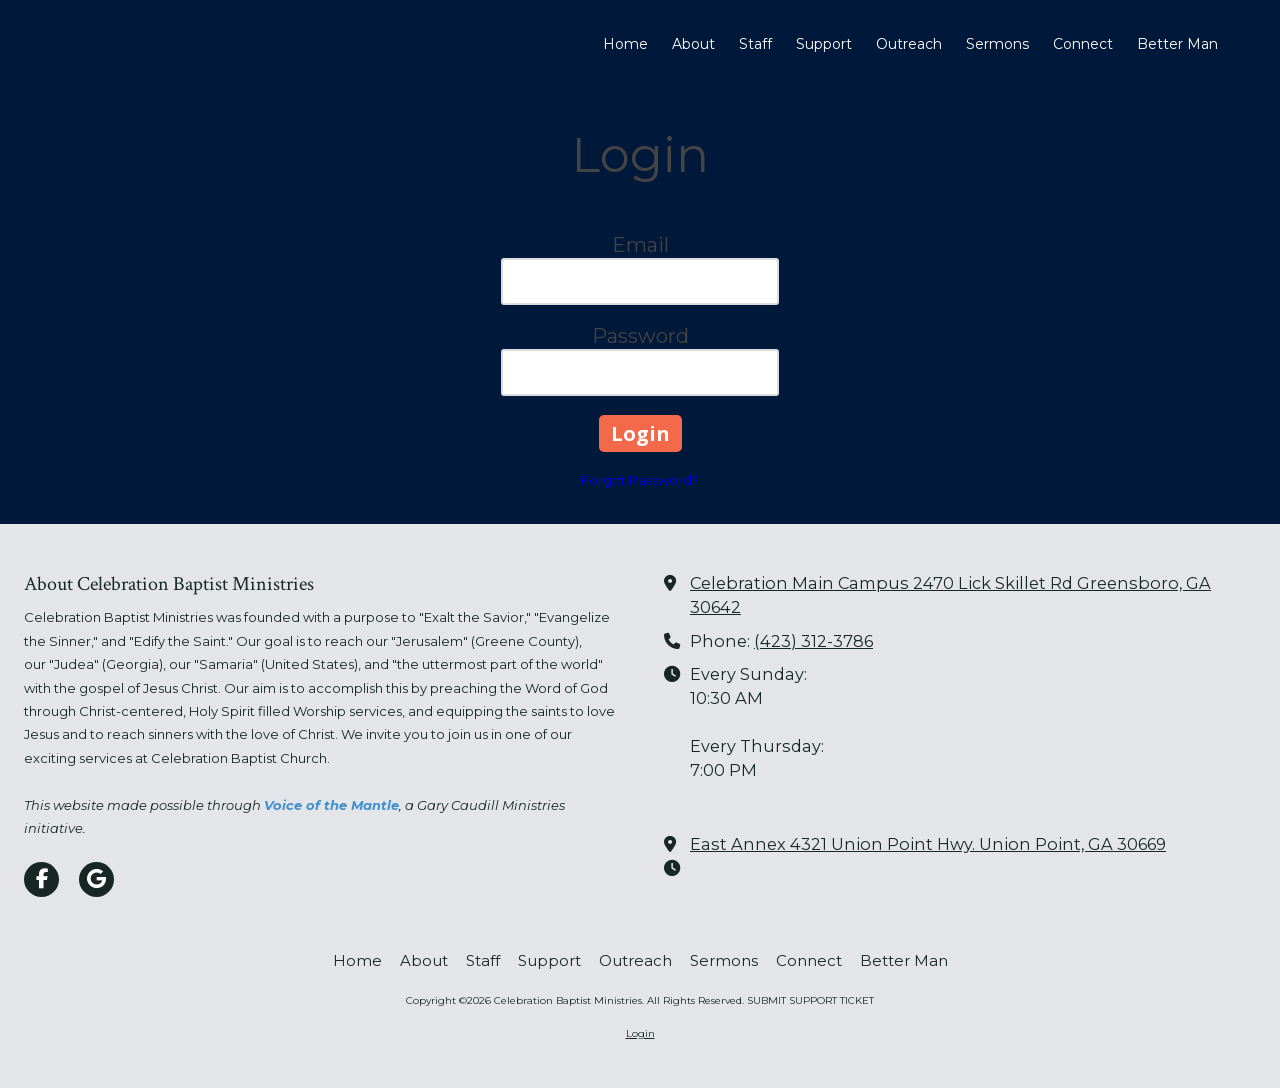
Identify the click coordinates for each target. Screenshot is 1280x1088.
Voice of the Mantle (331, 805)
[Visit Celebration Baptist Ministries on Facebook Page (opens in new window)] (41, 879)
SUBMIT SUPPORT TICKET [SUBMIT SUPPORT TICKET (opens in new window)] (810, 1000)
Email (640, 245)
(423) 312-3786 (813, 641)
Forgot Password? (640, 480)
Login (640, 1033)
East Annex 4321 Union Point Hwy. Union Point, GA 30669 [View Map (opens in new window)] (928, 844)
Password (640, 336)
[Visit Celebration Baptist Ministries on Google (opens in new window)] (96, 879)
